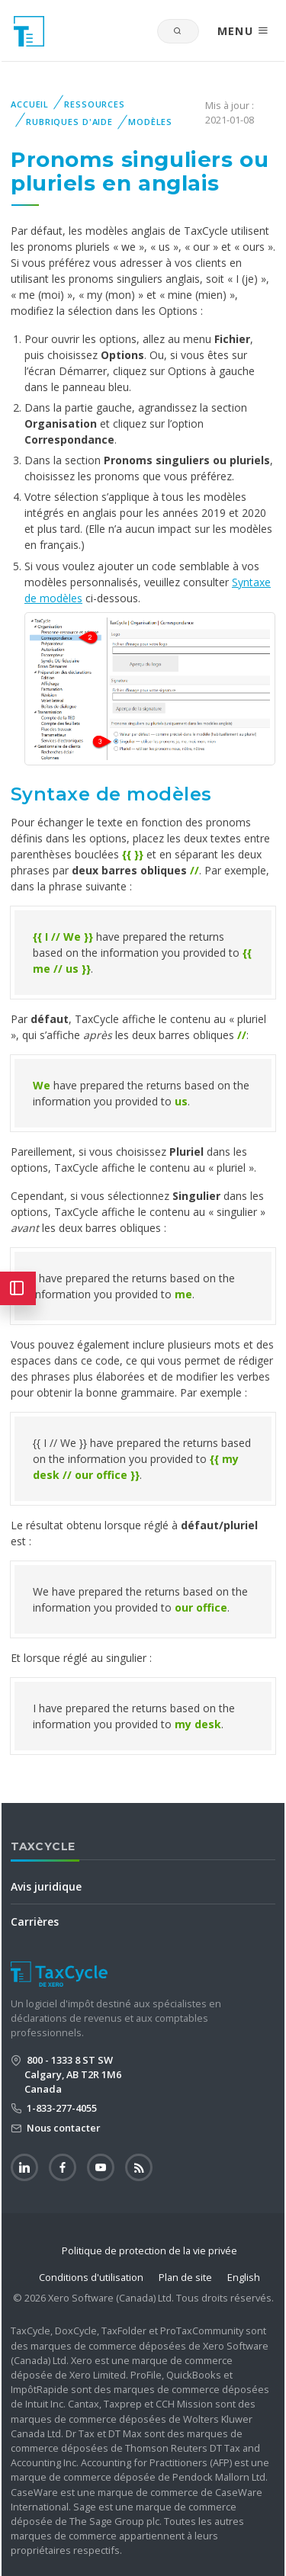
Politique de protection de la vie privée (149, 2250)
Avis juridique (46, 1886)
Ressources (94, 104)
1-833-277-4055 (60, 2108)
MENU (243, 31)
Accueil (30, 104)
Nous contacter (62, 2128)
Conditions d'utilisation (91, 2277)
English (243, 2277)
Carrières (35, 1921)
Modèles (150, 121)
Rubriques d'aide (69, 121)
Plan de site (185, 2277)
